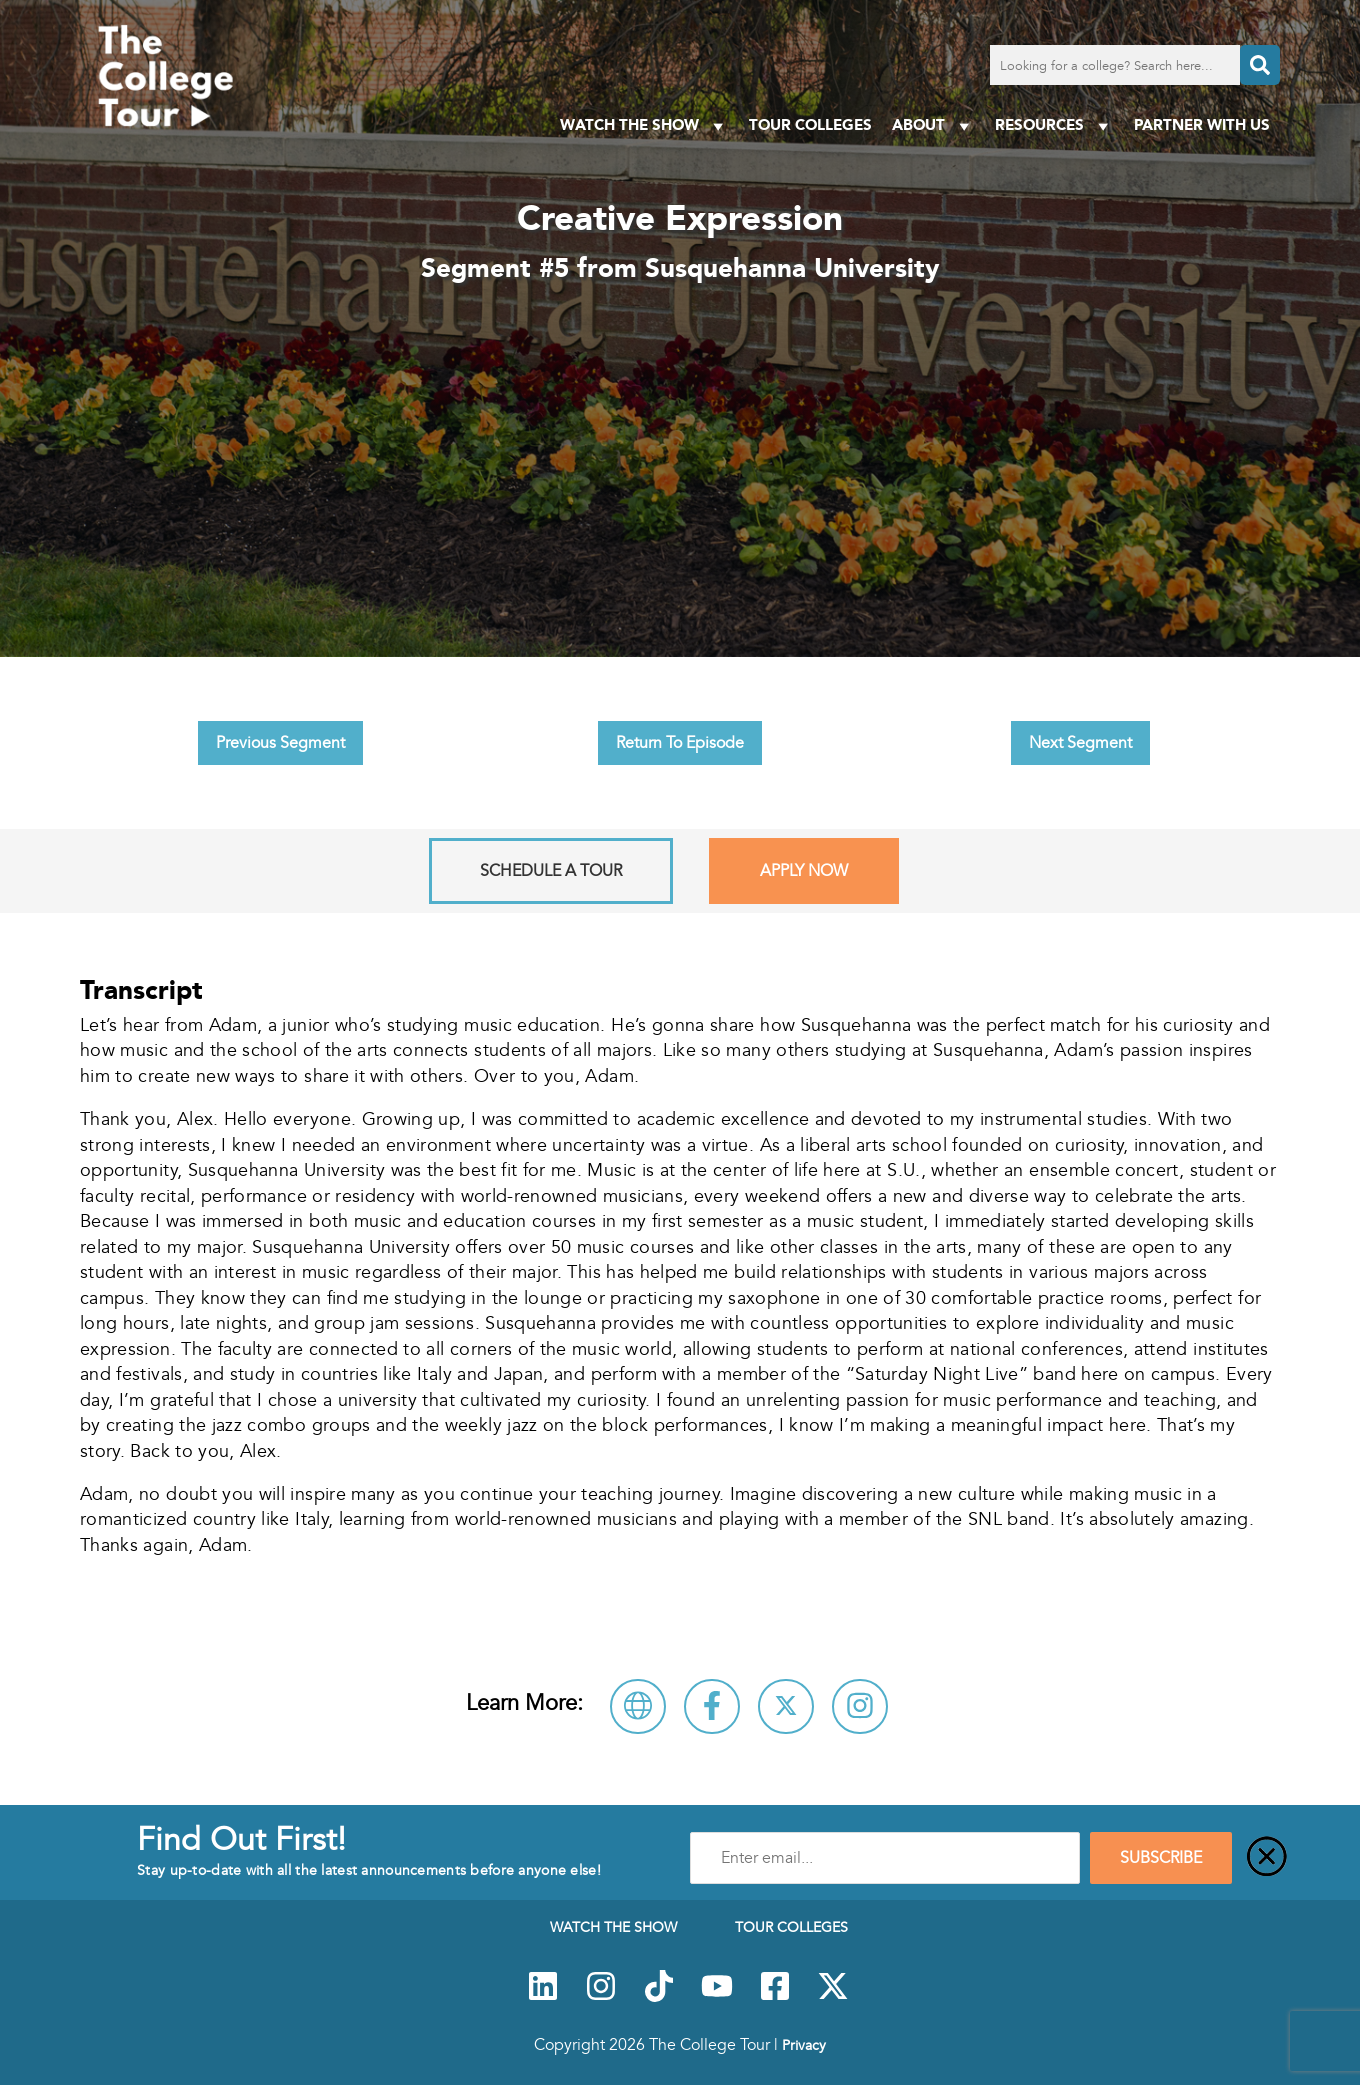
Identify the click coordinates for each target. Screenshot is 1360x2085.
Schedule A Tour (551, 871)
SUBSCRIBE (1161, 1858)
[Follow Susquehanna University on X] (786, 1706)
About (933, 125)
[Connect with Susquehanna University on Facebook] (712, 1706)
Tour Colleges (810, 124)
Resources (1054, 125)
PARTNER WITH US (1202, 124)
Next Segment (1080, 743)
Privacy (804, 2045)
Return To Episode (680, 743)
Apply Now (804, 871)
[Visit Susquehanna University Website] (638, 1706)
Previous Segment (280, 743)
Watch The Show (644, 125)
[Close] (1267, 1858)
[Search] (1260, 65)
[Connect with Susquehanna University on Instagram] (860, 1706)
